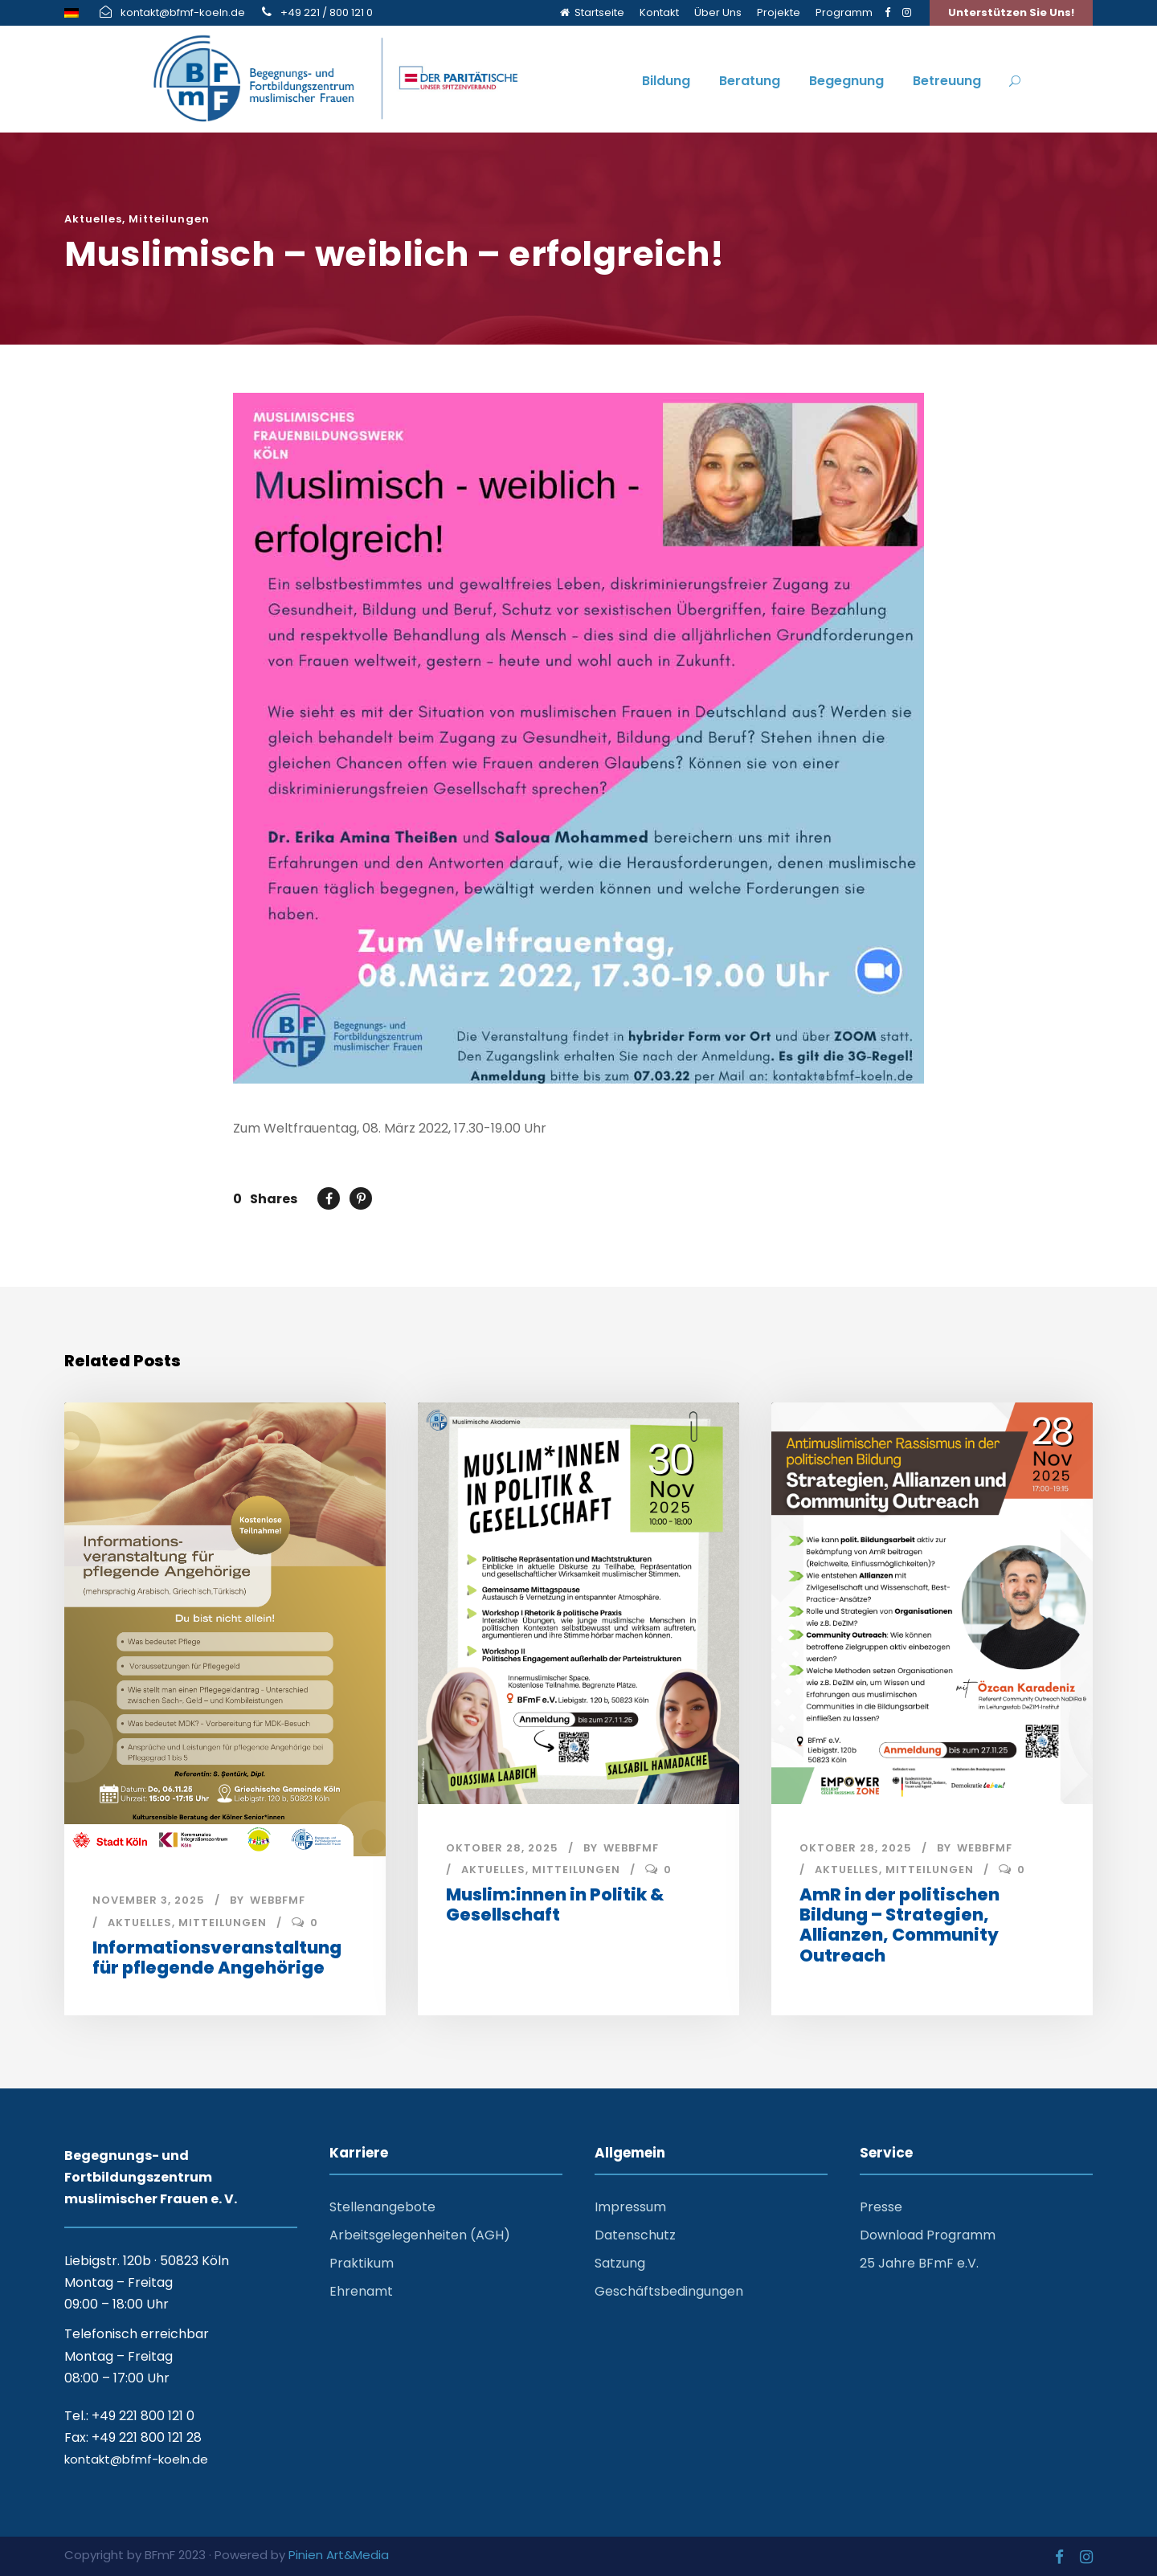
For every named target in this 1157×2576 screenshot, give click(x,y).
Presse (881, 2204)
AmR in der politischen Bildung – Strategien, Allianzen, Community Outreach (899, 1925)
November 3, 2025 (148, 1900)
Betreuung (947, 80)
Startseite (592, 12)
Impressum (630, 2204)
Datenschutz (635, 2232)
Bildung (666, 80)
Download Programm (928, 2232)
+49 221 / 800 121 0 (326, 12)
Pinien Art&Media (338, 2552)
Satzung (620, 2260)
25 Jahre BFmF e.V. (919, 2260)
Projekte (778, 12)
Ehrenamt (361, 2289)
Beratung (749, 80)
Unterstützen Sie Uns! (1011, 12)
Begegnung (846, 80)
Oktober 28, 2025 (502, 1847)
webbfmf (277, 1900)
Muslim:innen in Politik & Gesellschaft (555, 1904)
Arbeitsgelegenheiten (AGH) (419, 2232)
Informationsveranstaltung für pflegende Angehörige (216, 1957)
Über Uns (718, 12)
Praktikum (361, 2260)
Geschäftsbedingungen (669, 2289)
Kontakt (659, 12)
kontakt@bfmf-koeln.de (183, 12)
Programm (844, 12)
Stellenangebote (382, 2204)
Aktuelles (93, 219)
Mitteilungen (169, 219)
